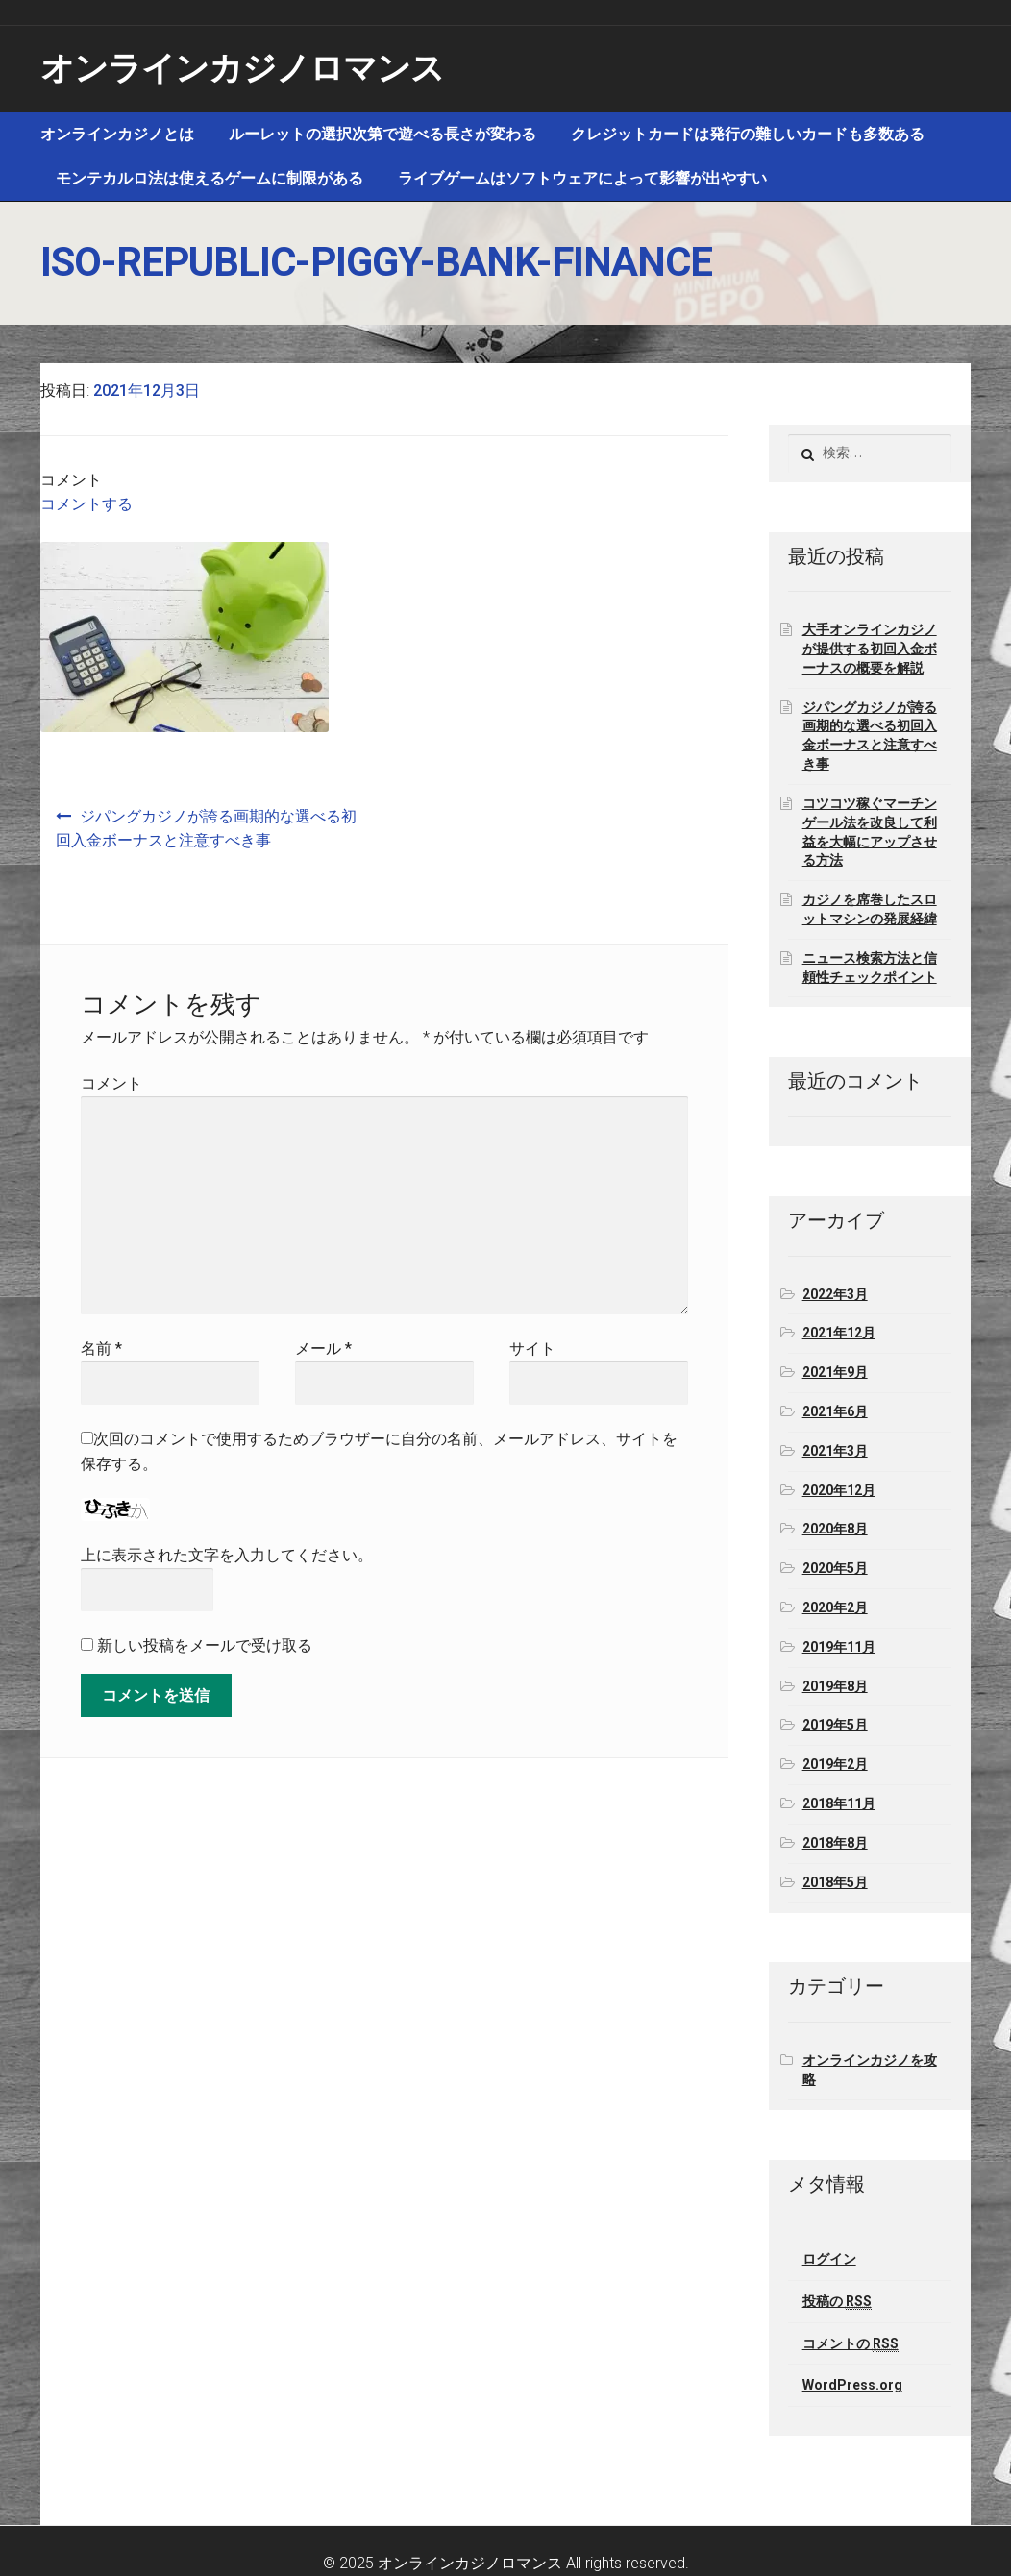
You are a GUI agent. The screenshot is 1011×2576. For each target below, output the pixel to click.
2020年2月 (835, 1607)
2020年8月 (835, 1528)
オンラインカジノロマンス (242, 68)
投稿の (837, 2302)
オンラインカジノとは (117, 134)
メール (323, 1348)
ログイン (829, 2259)
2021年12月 (838, 1332)
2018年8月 (835, 1843)
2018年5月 (835, 1882)
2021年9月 (835, 1372)
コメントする (86, 504)
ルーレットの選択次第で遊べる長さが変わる (382, 134)
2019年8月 (835, 1686)
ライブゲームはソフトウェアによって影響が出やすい (582, 178)
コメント (111, 1083)
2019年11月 (838, 1647)
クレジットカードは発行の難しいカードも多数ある (748, 134)
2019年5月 (835, 1724)
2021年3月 (835, 1451)
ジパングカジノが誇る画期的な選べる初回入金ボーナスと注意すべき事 (206, 828)
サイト (532, 1348)
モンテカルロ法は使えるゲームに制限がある (209, 178)
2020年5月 (835, 1568)
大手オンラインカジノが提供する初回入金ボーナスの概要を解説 (869, 648)
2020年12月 (838, 1490)
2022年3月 (835, 1294)
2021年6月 (835, 1411)
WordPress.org (852, 2384)
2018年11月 (838, 1803)
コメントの (850, 2344)
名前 (101, 1348)
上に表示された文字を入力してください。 (227, 1555)
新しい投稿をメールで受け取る (204, 1645)
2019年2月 (835, 1764)
